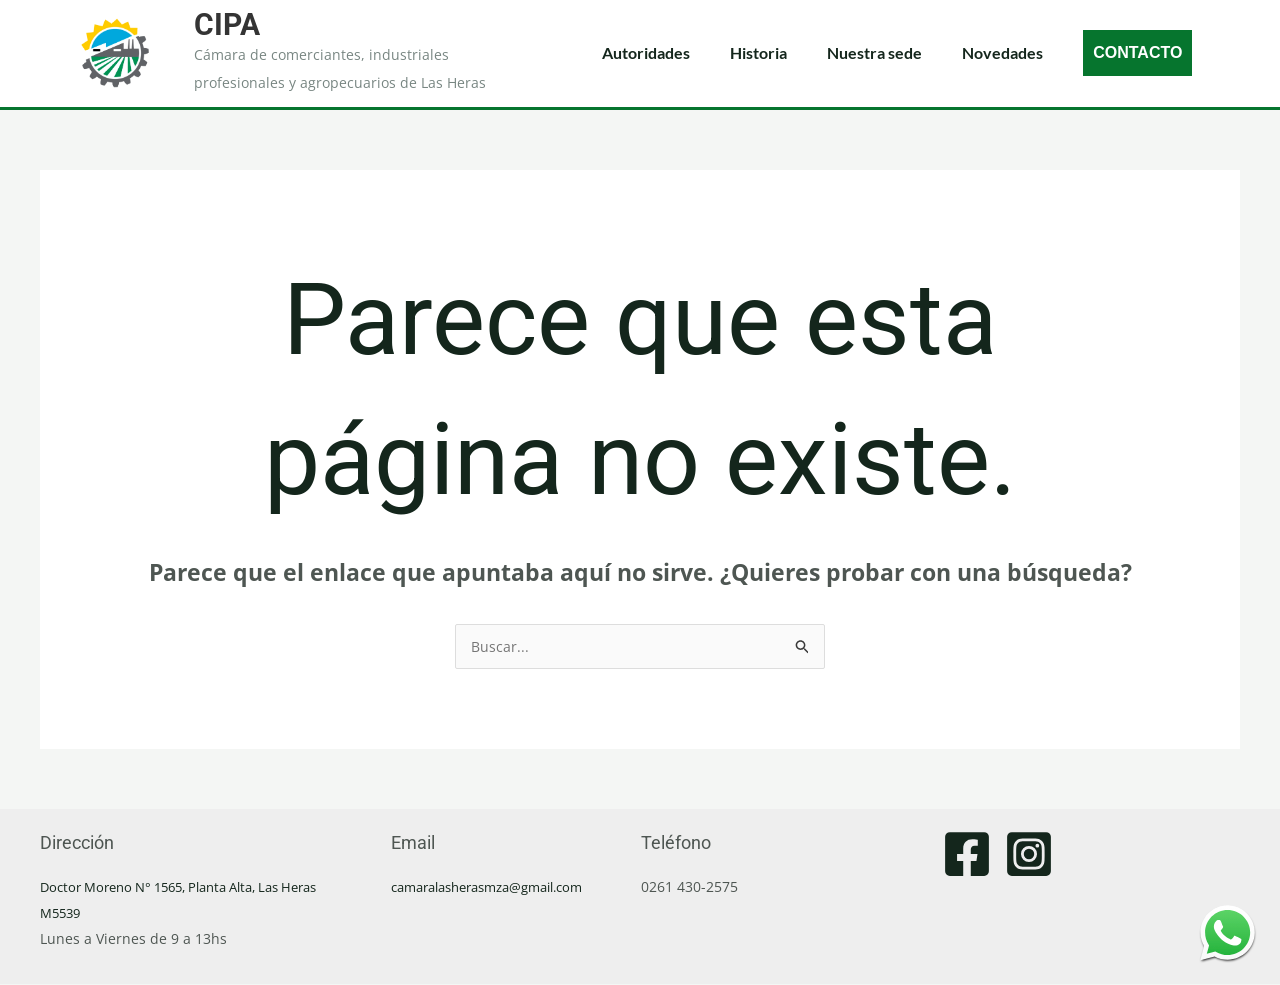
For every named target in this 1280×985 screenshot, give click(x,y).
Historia (758, 52)
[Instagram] (1029, 855)
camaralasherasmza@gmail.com (499, 887)
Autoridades (646, 52)
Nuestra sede (874, 52)
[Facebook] (967, 855)
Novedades (1002, 52)
